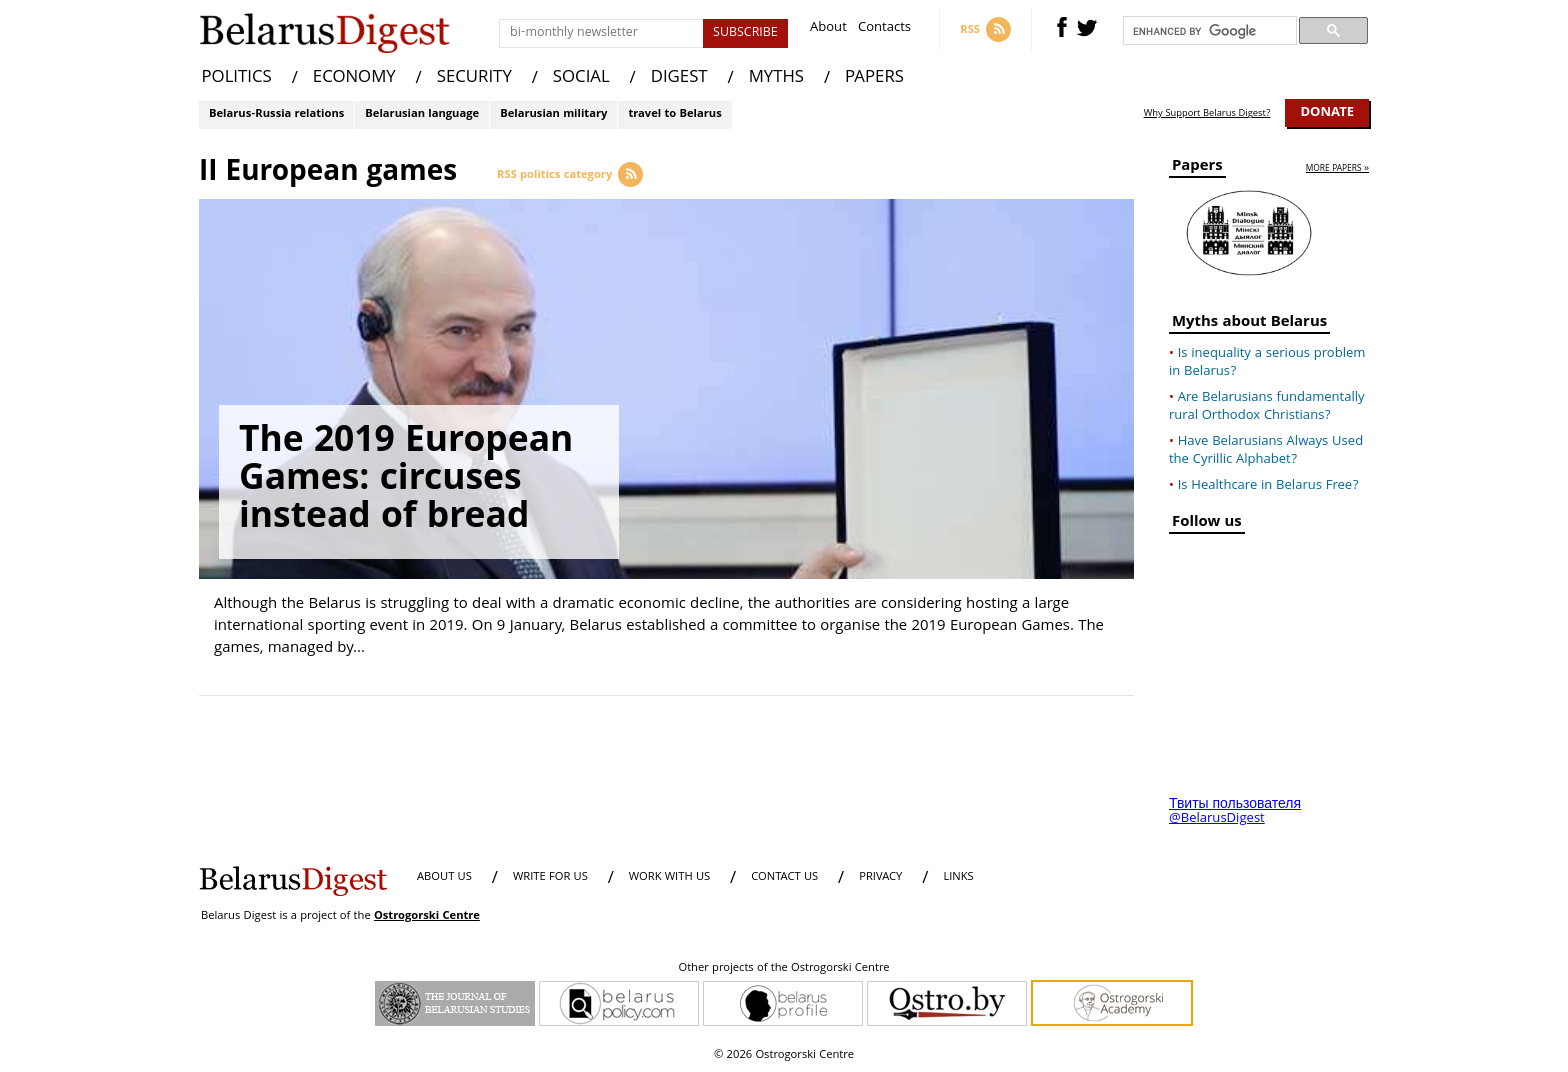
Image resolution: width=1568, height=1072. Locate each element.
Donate (1327, 113)
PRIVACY (880, 877)
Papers (1197, 168)
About (828, 29)
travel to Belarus (674, 114)
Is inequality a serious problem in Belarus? (1267, 363)
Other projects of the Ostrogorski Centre (783, 969)
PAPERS (874, 78)
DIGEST (679, 78)
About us (444, 877)
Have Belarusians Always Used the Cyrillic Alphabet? (1266, 451)
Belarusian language (422, 114)
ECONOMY (354, 78)
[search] (1208, 31)
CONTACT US (784, 877)
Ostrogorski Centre (427, 916)
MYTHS (776, 78)
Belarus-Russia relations (276, 114)
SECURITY (474, 78)
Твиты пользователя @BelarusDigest (1235, 812)
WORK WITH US (669, 877)
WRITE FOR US (550, 877)
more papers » (1337, 169)
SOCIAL (581, 78)
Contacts (884, 29)
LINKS (958, 877)
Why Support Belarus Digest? (1207, 114)
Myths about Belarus (1249, 324)
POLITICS (237, 78)
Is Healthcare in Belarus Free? (1268, 486)
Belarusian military (553, 114)
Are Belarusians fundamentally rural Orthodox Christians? (1267, 407)
